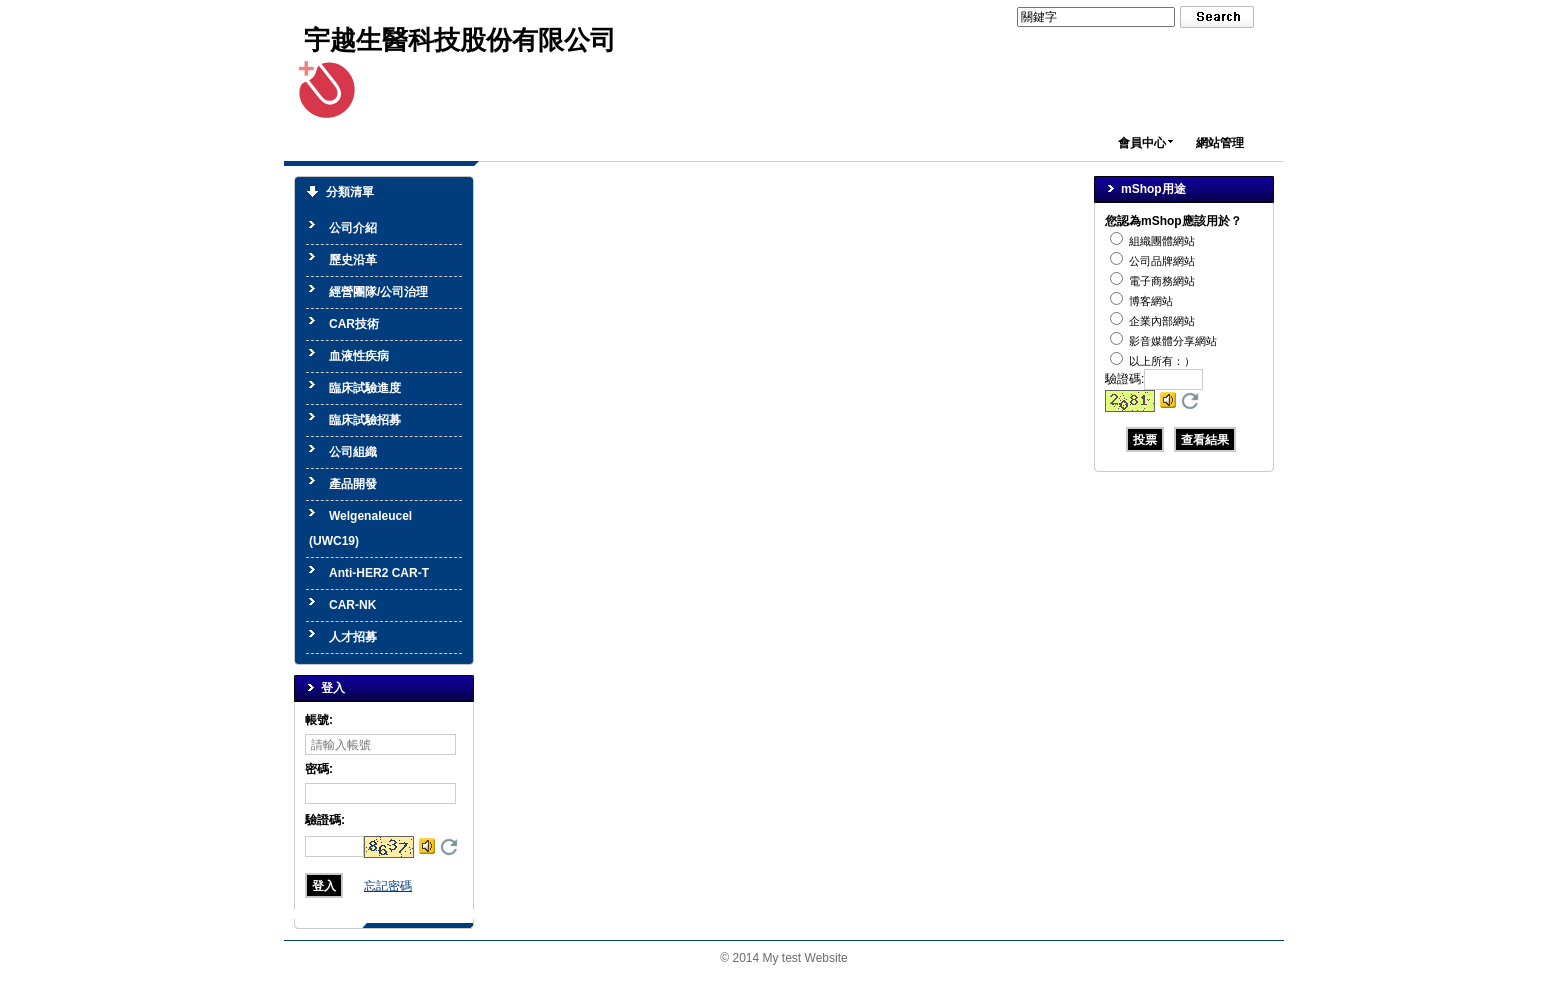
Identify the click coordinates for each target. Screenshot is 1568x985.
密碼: (319, 769)
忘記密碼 (388, 886)
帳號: (319, 720)
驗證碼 (325, 820)
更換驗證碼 (449, 847)
